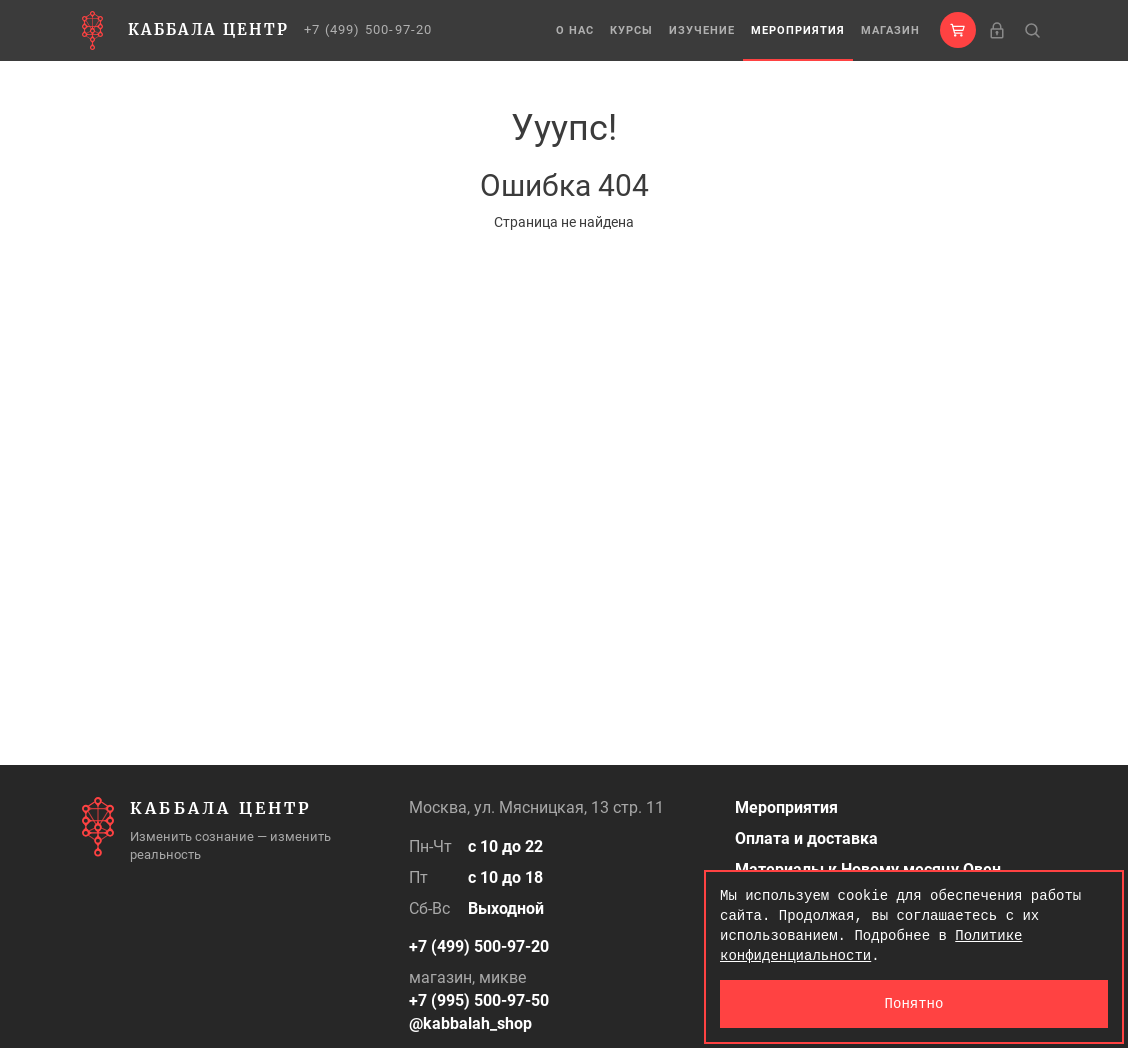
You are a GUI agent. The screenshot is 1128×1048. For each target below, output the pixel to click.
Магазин (890, 30)
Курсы (631, 30)
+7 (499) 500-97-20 (368, 29)
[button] (958, 30)
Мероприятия (798, 30)
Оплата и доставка (806, 838)
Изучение (702, 30)
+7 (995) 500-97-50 (479, 1000)
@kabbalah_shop (470, 1023)
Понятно (914, 1003)
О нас (575, 30)
